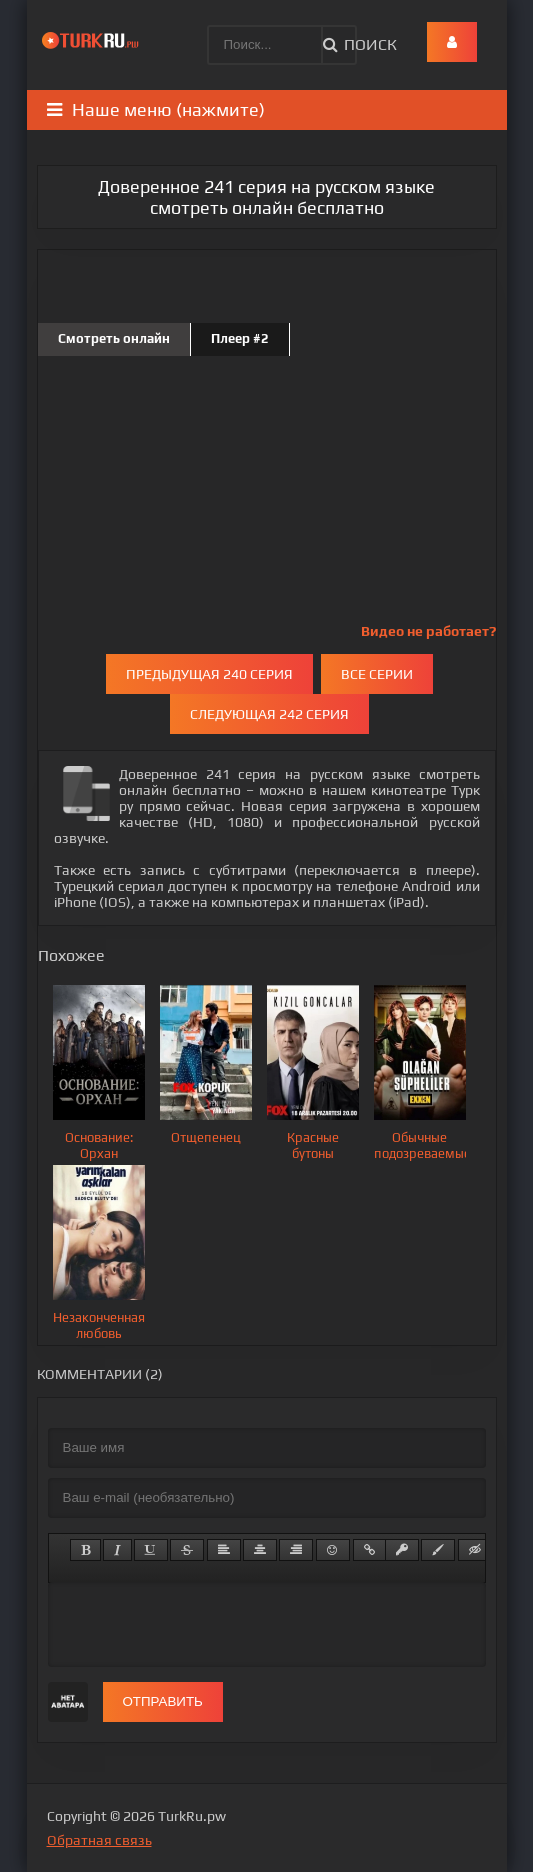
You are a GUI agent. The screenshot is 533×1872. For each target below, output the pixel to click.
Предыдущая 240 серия (209, 674)
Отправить (163, 1701)
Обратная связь (99, 1840)
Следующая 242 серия (269, 714)
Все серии (377, 674)
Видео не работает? (428, 631)
